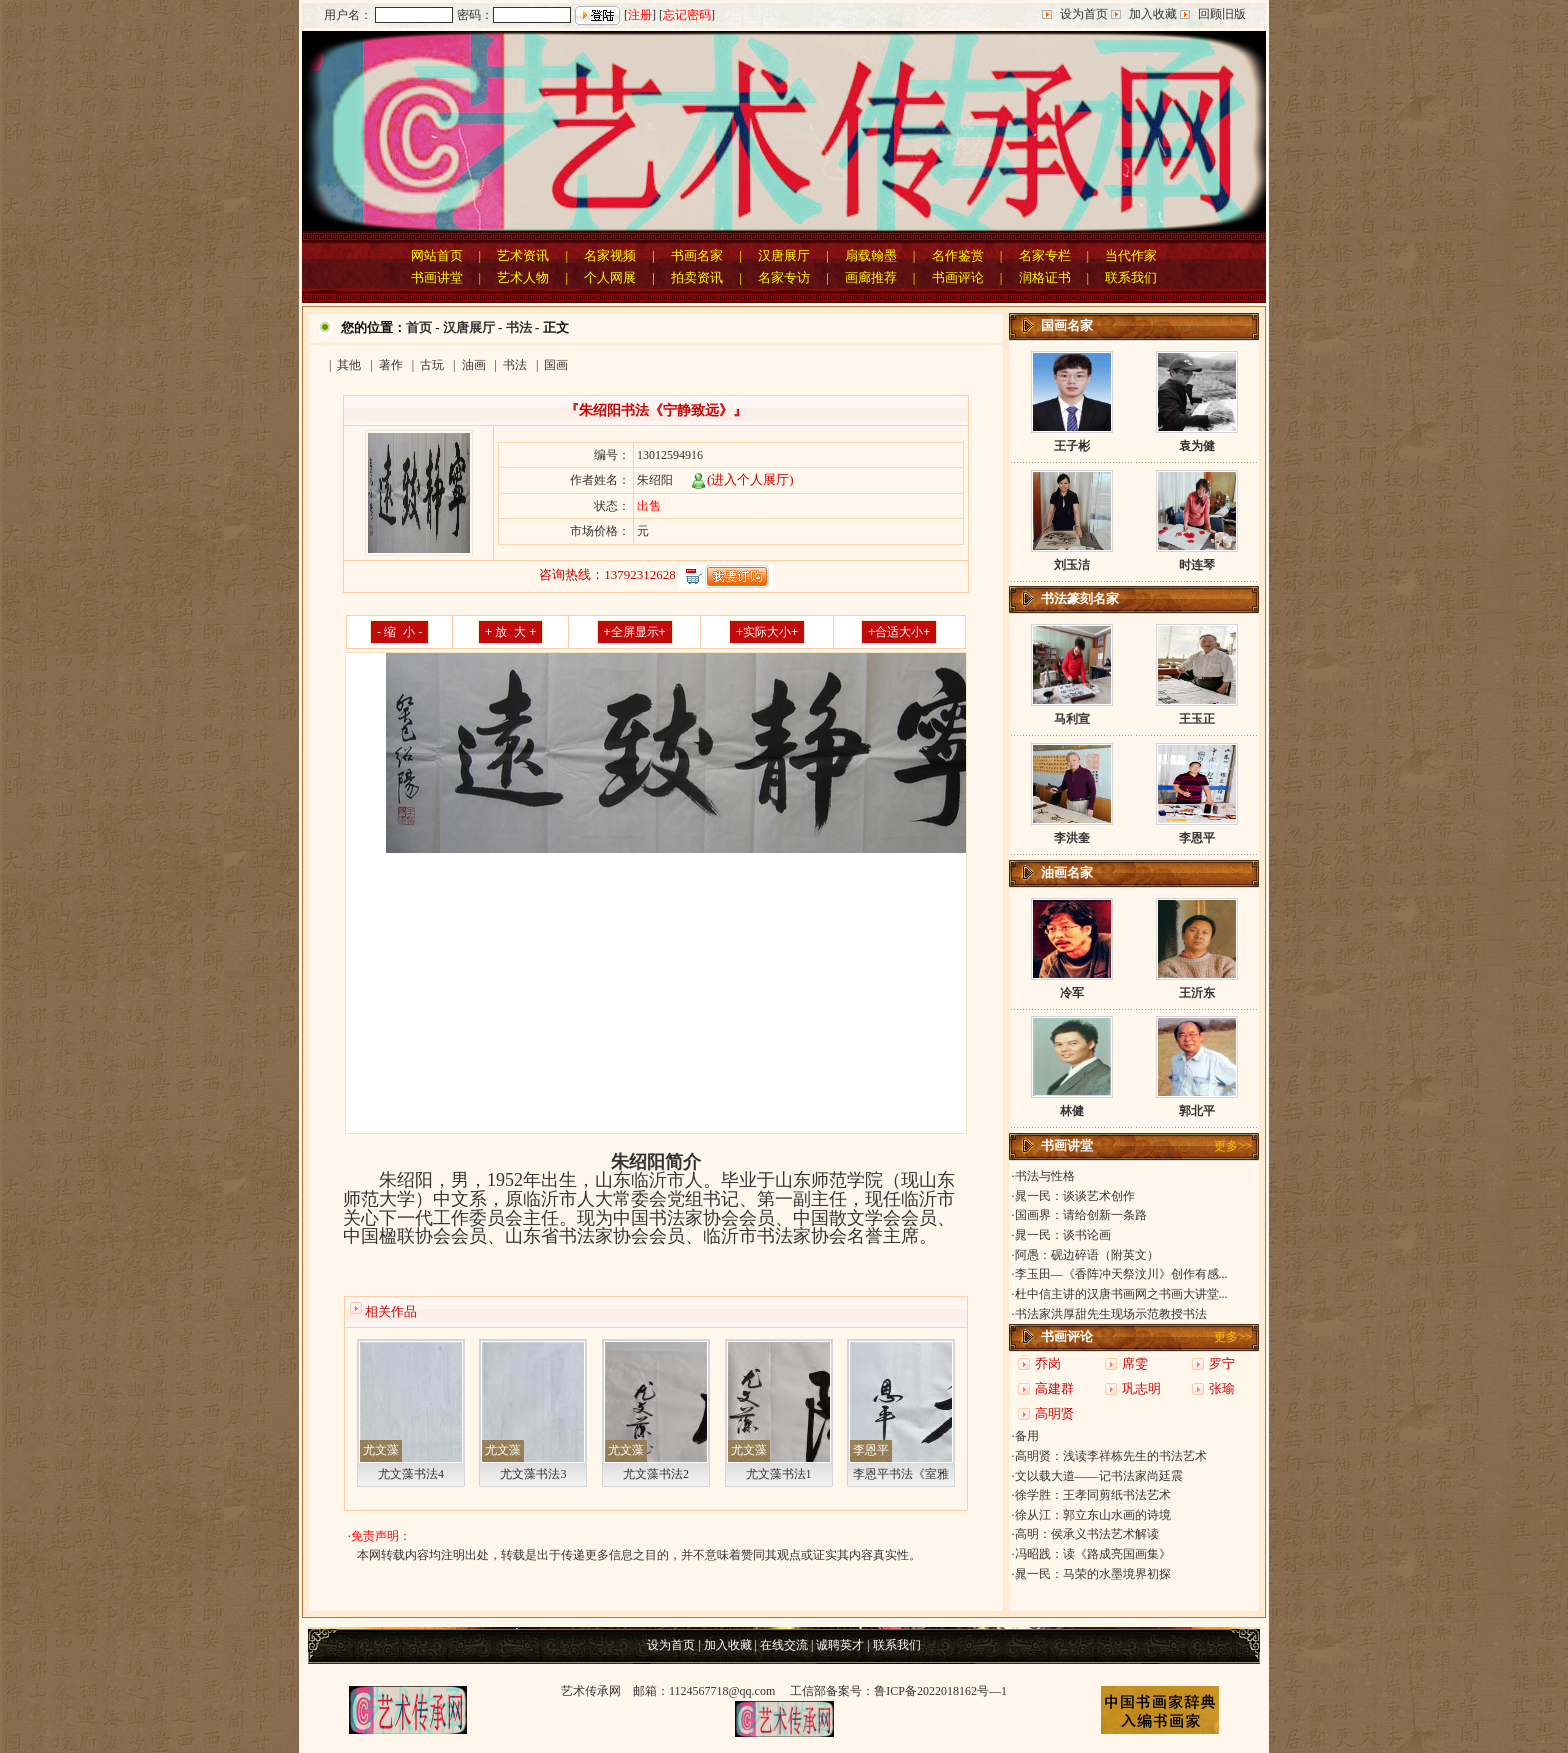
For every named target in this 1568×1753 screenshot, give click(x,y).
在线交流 (784, 1645)
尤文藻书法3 (533, 1474)
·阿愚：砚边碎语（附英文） (1085, 1255)
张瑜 (1222, 1388)
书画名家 (697, 255)
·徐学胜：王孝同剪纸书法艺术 (1091, 1495)
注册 (640, 15)
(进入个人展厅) (742, 479)
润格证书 (1045, 277)
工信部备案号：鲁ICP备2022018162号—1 (898, 1691)
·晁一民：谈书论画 (1061, 1235)
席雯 (1135, 1363)
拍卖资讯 (697, 277)
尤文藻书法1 (779, 1474)
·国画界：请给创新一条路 (1079, 1215)
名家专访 (784, 277)
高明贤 (1054, 1413)
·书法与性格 (1043, 1176)
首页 (419, 327)
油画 (474, 365)
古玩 (432, 365)
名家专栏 (1045, 255)
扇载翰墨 (871, 255)
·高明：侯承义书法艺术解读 (1085, 1534)
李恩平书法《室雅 (901, 1474)
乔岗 (1048, 1363)
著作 (391, 365)
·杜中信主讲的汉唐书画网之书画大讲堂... (1120, 1294)
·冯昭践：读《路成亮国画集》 (1091, 1554)
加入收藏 (1153, 14)
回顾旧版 (1222, 14)
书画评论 (958, 277)
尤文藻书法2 (656, 1474)
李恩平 (871, 1450)
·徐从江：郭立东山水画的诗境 (1091, 1515)
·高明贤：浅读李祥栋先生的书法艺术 (1109, 1456)
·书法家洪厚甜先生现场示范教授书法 (1109, 1314)
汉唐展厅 (784, 255)
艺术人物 (523, 277)
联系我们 (1131, 277)
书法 (519, 327)
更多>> (1233, 1146)
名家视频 (610, 255)
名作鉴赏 (958, 255)
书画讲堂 (437, 277)
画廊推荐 (871, 277)
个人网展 (610, 277)
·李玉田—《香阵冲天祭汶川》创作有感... (1120, 1274)
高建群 (1054, 1388)
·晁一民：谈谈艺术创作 (1073, 1196)
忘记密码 (687, 15)
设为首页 (1084, 14)
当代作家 (1131, 255)
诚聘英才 (840, 1645)
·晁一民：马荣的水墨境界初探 (1091, 1574)
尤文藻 (381, 1450)
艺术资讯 (523, 255)
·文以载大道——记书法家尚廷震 (1097, 1476)
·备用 (1025, 1436)
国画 (556, 365)
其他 (349, 365)
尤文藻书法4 (411, 1474)
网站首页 (437, 255)
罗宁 (1222, 1363)
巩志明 (1141, 1388)
